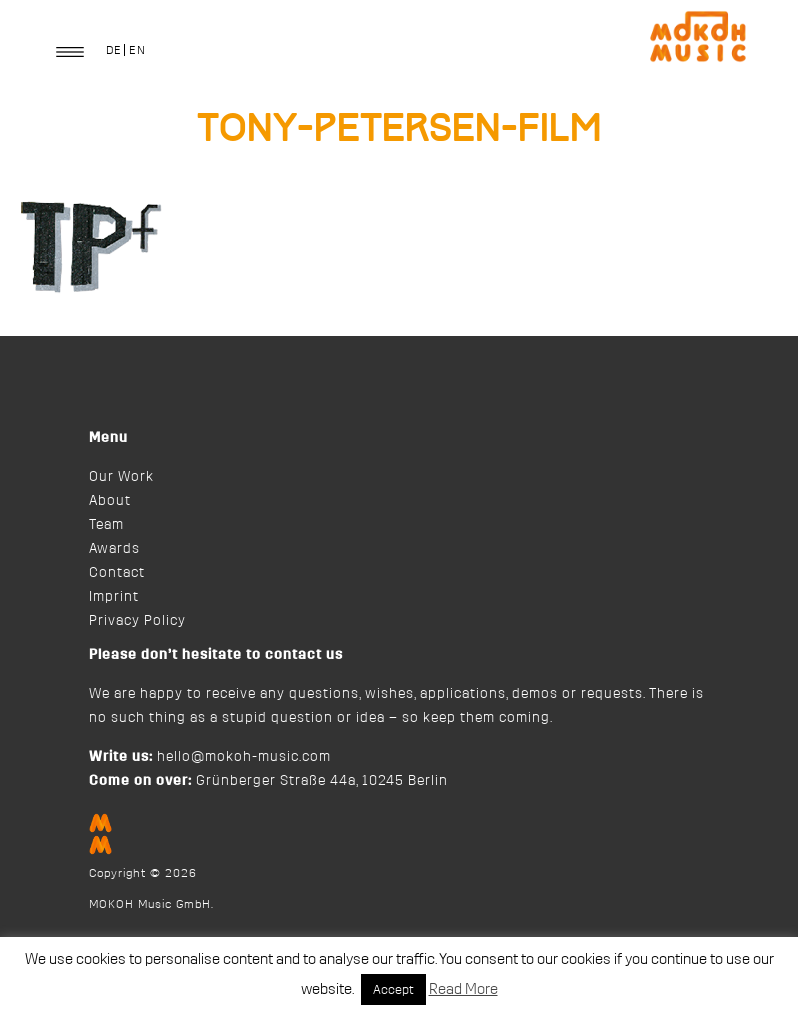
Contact (117, 573)
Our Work (121, 477)
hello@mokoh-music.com (244, 757)
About (110, 501)
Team (106, 525)
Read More (463, 989)
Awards (114, 549)
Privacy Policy (137, 621)
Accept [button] (393, 989)
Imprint (114, 597)
